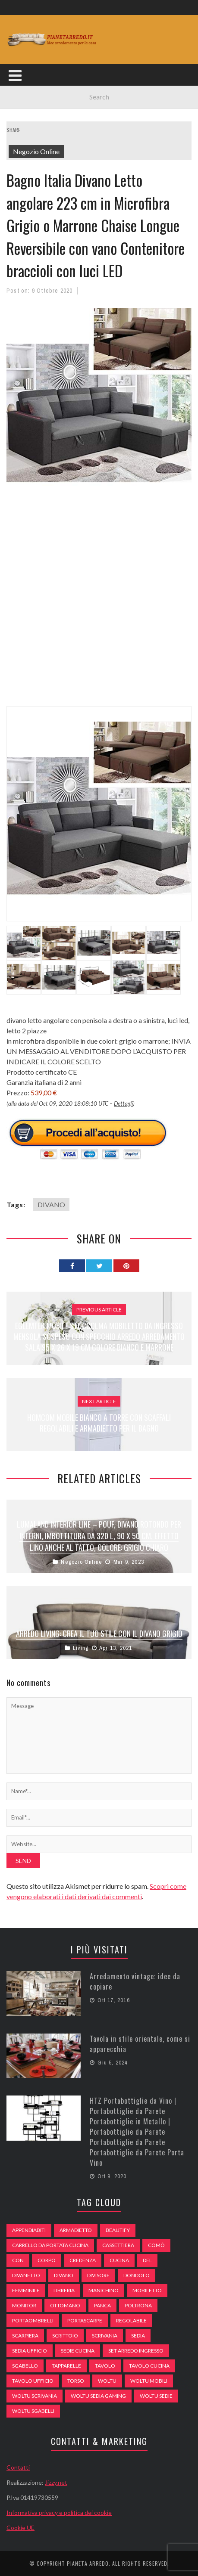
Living (80, 1648)
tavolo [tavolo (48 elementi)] (105, 2365)
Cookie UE (20, 2527)
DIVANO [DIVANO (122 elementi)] (63, 2275)
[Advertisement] (99, 605)
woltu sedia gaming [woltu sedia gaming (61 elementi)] (98, 2396)
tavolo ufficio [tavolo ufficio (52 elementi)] (32, 2381)
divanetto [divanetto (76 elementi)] (26, 2275)
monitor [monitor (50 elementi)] (24, 2305)
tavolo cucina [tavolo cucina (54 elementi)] (149, 2365)
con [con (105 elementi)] (18, 2260)
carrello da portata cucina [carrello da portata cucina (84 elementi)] (50, 2245)
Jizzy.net (56, 2482)
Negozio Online (36, 151)
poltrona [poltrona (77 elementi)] (138, 2305)
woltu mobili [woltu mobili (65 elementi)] (148, 2381)
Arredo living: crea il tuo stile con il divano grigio (99, 1633)
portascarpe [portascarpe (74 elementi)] (84, 2320)
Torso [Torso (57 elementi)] (75, 2381)
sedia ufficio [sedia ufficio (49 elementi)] (29, 2350)
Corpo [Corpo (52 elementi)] (47, 2260)
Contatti (18, 2467)
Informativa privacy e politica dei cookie (59, 2512)
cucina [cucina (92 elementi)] (119, 2260)
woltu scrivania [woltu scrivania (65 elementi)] (34, 2396)
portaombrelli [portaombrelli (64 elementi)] (32, 2320)
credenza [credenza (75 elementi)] (82, 2260)
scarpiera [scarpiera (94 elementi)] (25, 2335)
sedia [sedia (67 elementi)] (138, 2335)
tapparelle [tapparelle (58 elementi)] (66, 2365)
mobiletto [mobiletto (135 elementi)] (147, 2290)
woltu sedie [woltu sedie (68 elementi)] (156, 2396)
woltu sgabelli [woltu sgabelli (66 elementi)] (33, 2411)
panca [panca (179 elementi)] (102, 2305)
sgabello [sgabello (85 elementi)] (25, 2365)
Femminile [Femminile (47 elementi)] (26, 2290)
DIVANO (51, 1204)
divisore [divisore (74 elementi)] (98, 2275)
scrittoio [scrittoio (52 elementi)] (65, 2335)
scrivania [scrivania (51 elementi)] (104, 2335)
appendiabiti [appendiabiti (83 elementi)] (29, 2230)
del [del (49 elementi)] (147, 2260)
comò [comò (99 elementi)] (156, 2245)
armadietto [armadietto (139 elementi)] (76, 2230)
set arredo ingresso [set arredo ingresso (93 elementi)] (135, 2350)
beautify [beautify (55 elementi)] (118, 2230)
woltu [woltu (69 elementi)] (107, 2381)
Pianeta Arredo (88, 2563)
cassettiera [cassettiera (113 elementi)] (118, 2245)
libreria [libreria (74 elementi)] (64, 2290)
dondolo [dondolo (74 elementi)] (136, 2275)
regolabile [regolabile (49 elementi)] (131, 2320)
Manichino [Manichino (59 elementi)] (103, 2290)
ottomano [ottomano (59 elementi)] (65, 2305)
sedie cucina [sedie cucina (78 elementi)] (77, 2350)
